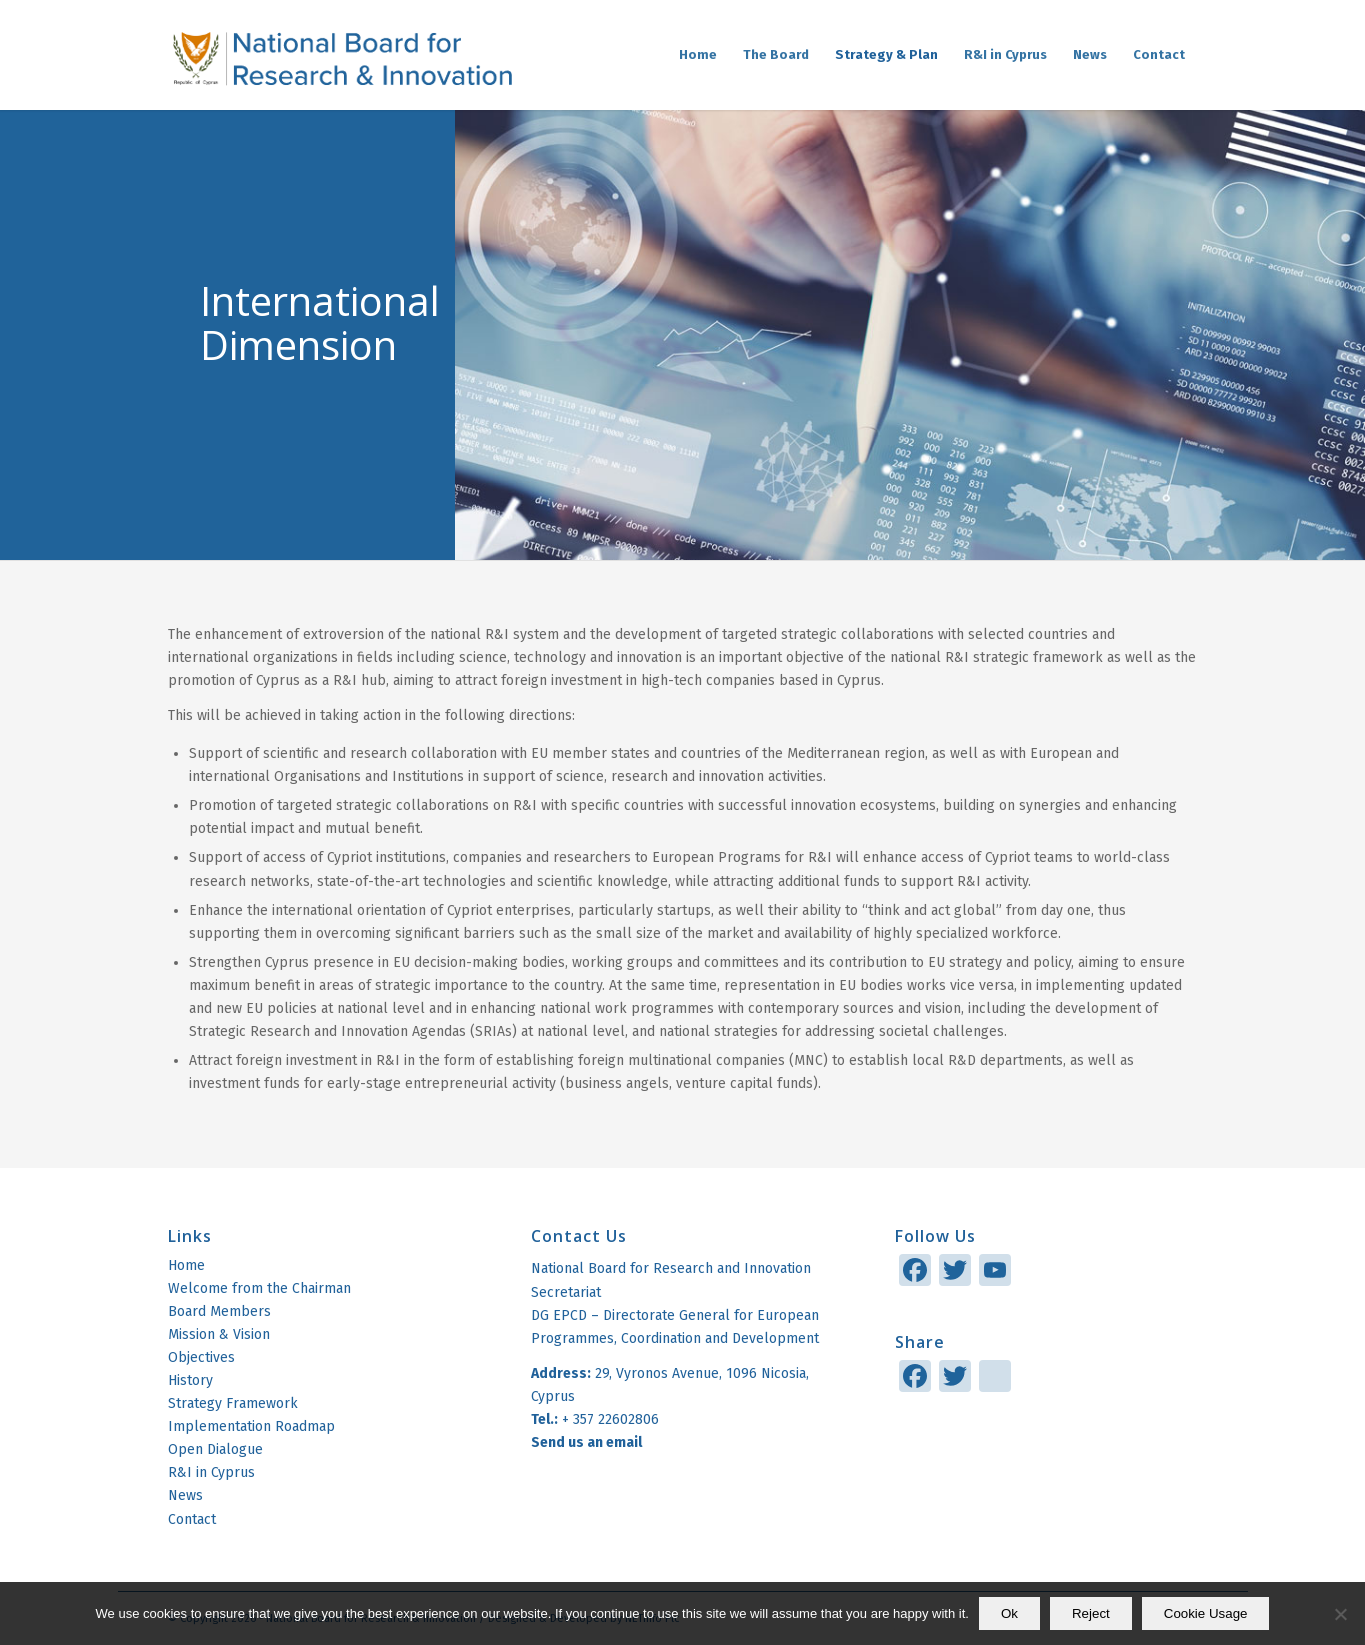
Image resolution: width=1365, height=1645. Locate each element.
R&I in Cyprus (211, 1472)
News (185, 1495)
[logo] (341, 55)
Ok (1009, 1613)
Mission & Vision (219, 1334)
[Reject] (1340, 1614)
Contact (192, 1519)
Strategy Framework (233, 1403)
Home (186, 1265)
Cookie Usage (1206, 1613)
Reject (1091, 1613)
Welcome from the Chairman (259, 1288)
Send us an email (588, 1442)
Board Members (219, 1311)
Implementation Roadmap (251, 1426)
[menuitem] (698, 55)
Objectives (201, 1357)
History (190, 1380)
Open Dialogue (215, 1449)
